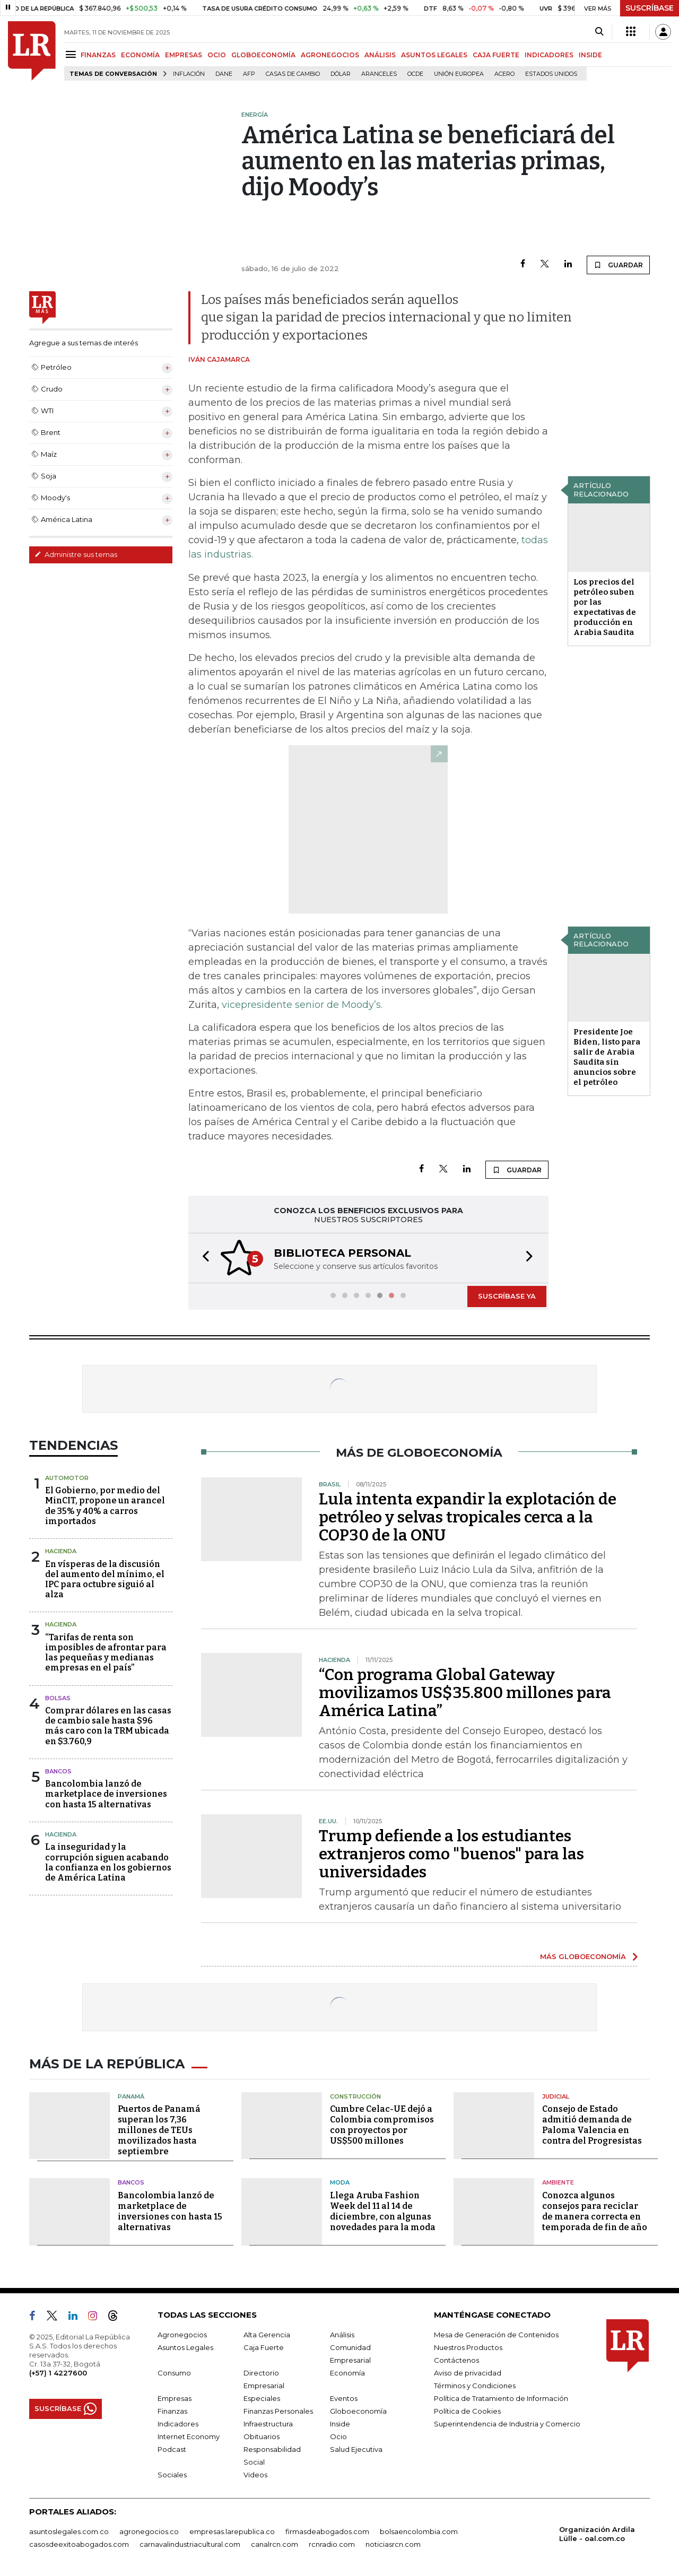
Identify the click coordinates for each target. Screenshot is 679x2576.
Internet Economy (189, 2436)
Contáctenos (456, 2360)
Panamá (131, 2096)
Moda (340, 2182)
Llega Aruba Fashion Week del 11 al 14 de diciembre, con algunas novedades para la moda (383, 2211)
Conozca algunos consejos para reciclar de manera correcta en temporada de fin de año (594, 2211)
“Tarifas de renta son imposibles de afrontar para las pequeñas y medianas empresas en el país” (106, 1652)
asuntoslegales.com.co (69, 2531)
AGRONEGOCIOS (330, 55)
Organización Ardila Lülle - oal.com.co (597, 2534)
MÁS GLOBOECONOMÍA (583, 1956)
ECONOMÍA (140, 55)
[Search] (599, 32)
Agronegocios (182, 2334)
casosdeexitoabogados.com (79, 2544)
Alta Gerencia (266, 2334)
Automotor (67, 1478)
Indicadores (178, 2424)
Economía (347, 2373)
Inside (340, 2424)
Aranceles (379, 74)
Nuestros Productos (468, 2347)
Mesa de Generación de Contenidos (496, 2334)
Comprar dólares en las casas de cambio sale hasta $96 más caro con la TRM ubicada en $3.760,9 (108, 1725)
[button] (202, 1258)
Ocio (338, 2436)
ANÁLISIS (380, 55)
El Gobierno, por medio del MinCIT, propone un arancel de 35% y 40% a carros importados (105, 1505)
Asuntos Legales (185, 2347)
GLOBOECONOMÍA (263, 55)
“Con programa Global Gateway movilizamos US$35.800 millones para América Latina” (465, 1692)
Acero (504, 74)
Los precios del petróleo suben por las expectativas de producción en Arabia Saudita (604, 607)
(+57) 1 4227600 (58, 2373)
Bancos (58, 1771)
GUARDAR (618, 264)
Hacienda (60, 1551)
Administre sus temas (75, 554)
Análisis (342, 2334)
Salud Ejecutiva (356, 2449)
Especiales (261, 2398)
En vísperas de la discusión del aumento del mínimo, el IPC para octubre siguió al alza (104, 1579)
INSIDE (590, 55)
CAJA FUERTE (496, 55)
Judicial (555, 2096)
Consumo (174, 2373)
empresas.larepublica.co (232, 2531)
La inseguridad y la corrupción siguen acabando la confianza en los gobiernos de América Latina (108, 1862)
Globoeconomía (358, 2411)
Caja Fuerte (263, 2347)
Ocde (415, 74)
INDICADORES (549, 55)
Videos (255, 2474)
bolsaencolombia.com (419, 2531)
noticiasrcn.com (393, 2544)
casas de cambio (293, 74)
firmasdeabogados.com (327, 2531)
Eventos (344, 2398)
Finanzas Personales (278, 2411)
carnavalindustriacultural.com (190, 2544)
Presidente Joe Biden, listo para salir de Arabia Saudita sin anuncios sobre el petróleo (606, 1057)
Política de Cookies (467, 2411)
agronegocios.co (149, 2531)
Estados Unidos (551, 74)
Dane (223, 74)
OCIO (216, 55)
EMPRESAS (183, 55)
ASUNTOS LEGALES (434, 55)
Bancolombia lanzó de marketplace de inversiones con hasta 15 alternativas (106, 1794)
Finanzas (172, 2411)
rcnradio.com (332, 2544)
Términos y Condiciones (475, 2385)
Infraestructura (268, 2424)
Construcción (355, 2096)
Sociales (172, 2474)
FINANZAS (98, 55)
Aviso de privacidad (467, 2373)
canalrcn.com (274, 2544)
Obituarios (261, 2436)
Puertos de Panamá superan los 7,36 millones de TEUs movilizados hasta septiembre (159, 2130)
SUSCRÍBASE (649, 8)
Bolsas (58, 1698)
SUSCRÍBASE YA (507, 1296)
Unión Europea (459, 74)
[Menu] (72, 54)
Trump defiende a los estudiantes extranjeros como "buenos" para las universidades (451, 1854)
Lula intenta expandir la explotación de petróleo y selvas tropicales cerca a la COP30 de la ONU (467, 1517)
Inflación (189, 74)
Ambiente (558, 2182)
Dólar (340, 74)
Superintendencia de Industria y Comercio (507, 2424)
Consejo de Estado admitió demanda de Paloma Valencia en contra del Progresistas (592, 2125)
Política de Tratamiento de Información (501, 2398)
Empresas (174, 2398)
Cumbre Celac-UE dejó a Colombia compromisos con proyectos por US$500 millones (382, 2125)
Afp (249, 74)
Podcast (172, 2449)
